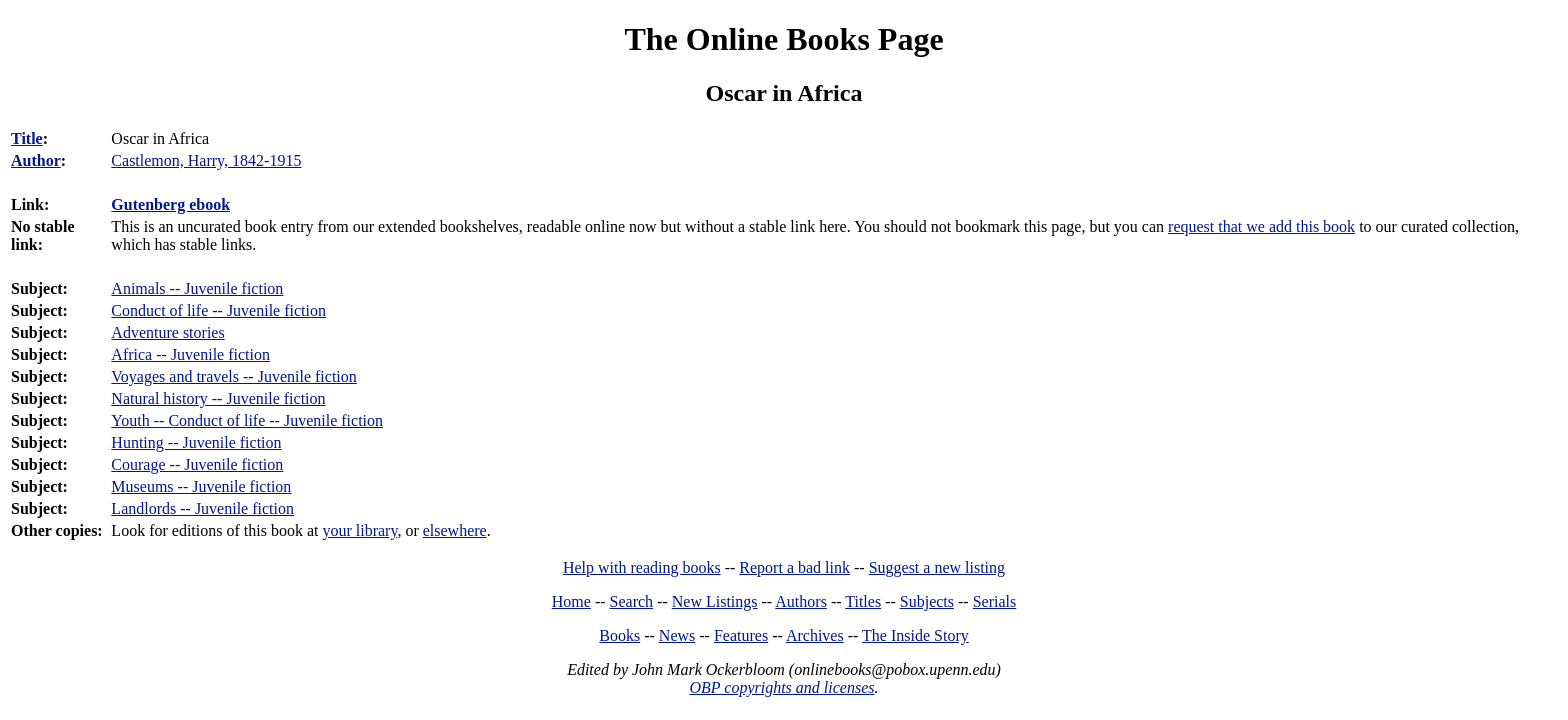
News (677, 635)
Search (632, 601)
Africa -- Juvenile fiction (190, 354)
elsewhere (455, 530)
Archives (815, 635)
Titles (863, 601)
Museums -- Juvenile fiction (201, 486)
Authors (801, 601)
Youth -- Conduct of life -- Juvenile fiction (247, 420)
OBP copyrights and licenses (781, 687)
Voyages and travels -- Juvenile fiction (233, 376)
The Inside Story (915, 635)
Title (27, 138)
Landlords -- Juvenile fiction (202, 508)
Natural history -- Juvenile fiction (218, 398)
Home (571, 601)
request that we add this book (1261, 226)
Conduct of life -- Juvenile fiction (218, 310)
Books (619, 635)
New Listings (715, 601)
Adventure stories (167, 332)
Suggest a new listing (937, 567)
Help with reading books (642, 567)
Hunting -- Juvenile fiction (196, 442)
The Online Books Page (783, 39)
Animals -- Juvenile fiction (197, 288)
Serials (995, 601)
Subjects (927, 601)
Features (741, 635)
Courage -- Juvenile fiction (197, 464)
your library (359, 530)
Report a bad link (794, 567)
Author (36, 160)
